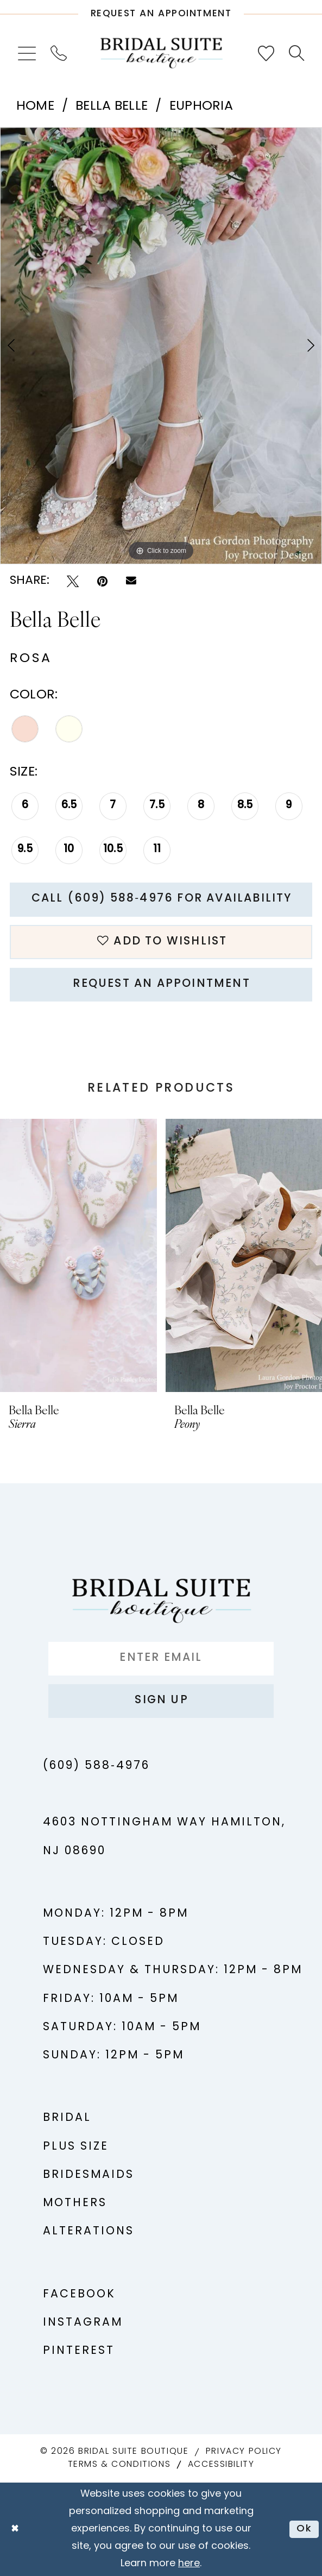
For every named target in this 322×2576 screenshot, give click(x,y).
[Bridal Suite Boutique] (161, 53)
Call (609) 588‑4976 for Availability (161, 898)
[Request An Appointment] (161, 10)
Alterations (88, 2231)
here (189, 2563)
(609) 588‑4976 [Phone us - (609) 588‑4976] (96, 1766)
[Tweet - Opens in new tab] (72, 581)
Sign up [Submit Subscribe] (161, 1700)
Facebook (79, 2294)
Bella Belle (111, 106)
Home (35, 106)
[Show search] (296, 53)
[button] (27, 53)
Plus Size (76, 2147)
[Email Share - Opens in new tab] (131, 581)
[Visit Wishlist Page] (265, 53)
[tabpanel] (161, 346)
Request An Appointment (161, 984)
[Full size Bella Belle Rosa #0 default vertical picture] (161, 346)
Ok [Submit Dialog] (304, 2529)
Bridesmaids (88, 2175)
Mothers (75, 2203)
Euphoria (201, 106)
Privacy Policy (244, 2451)
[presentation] (78, 1255)
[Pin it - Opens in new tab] (102, 581)
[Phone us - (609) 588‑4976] (58, 53)
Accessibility (221, 2464)
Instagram (83, 2322)
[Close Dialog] (15, 2529)
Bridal (67, 2118)
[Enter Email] (160, 1659)
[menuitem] (27, 53)
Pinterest (79, 2351)
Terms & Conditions (119, 2464)
